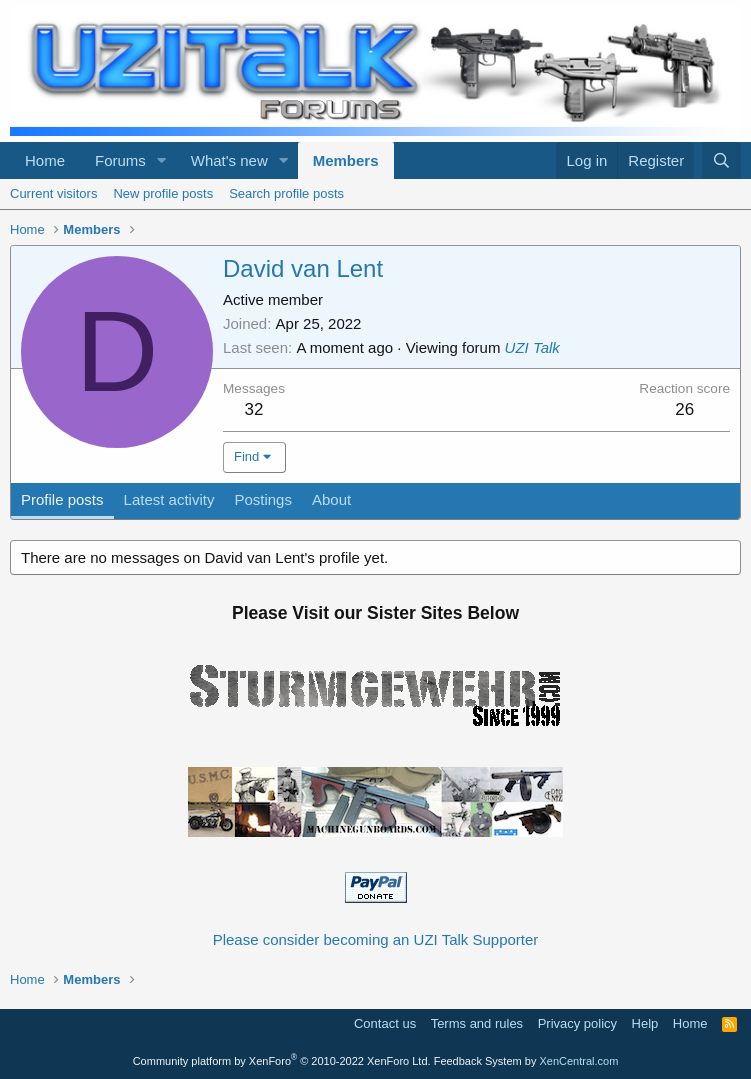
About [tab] (331, 499)
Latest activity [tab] (169, 499)
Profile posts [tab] (62, 499)
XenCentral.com (578, 1061)
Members (346, 160)
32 (254, 409)
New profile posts (163, 193)
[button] (162, 160)
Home (45, 160)
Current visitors (53, 193)
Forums (120, 160)
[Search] (721, 160)
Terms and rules (477, 1023)
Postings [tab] (263, 499)
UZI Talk (532, 347)
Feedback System (478, 1061)
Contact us (385, 1023)
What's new (229, 160)
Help (645, 1023)
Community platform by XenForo (282, 1061)
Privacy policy (577, 1023)
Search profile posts (286, 193)
